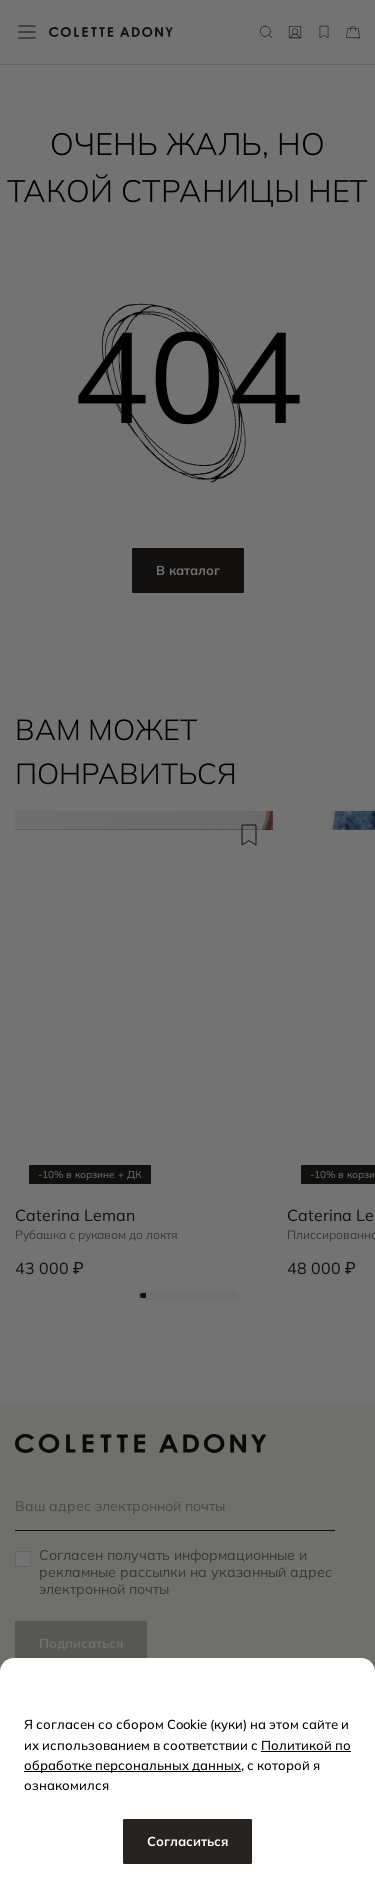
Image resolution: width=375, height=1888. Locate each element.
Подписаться (81, 1643)
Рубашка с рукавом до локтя (96, 1235)
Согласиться (187, 1841)
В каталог (188, 570)
